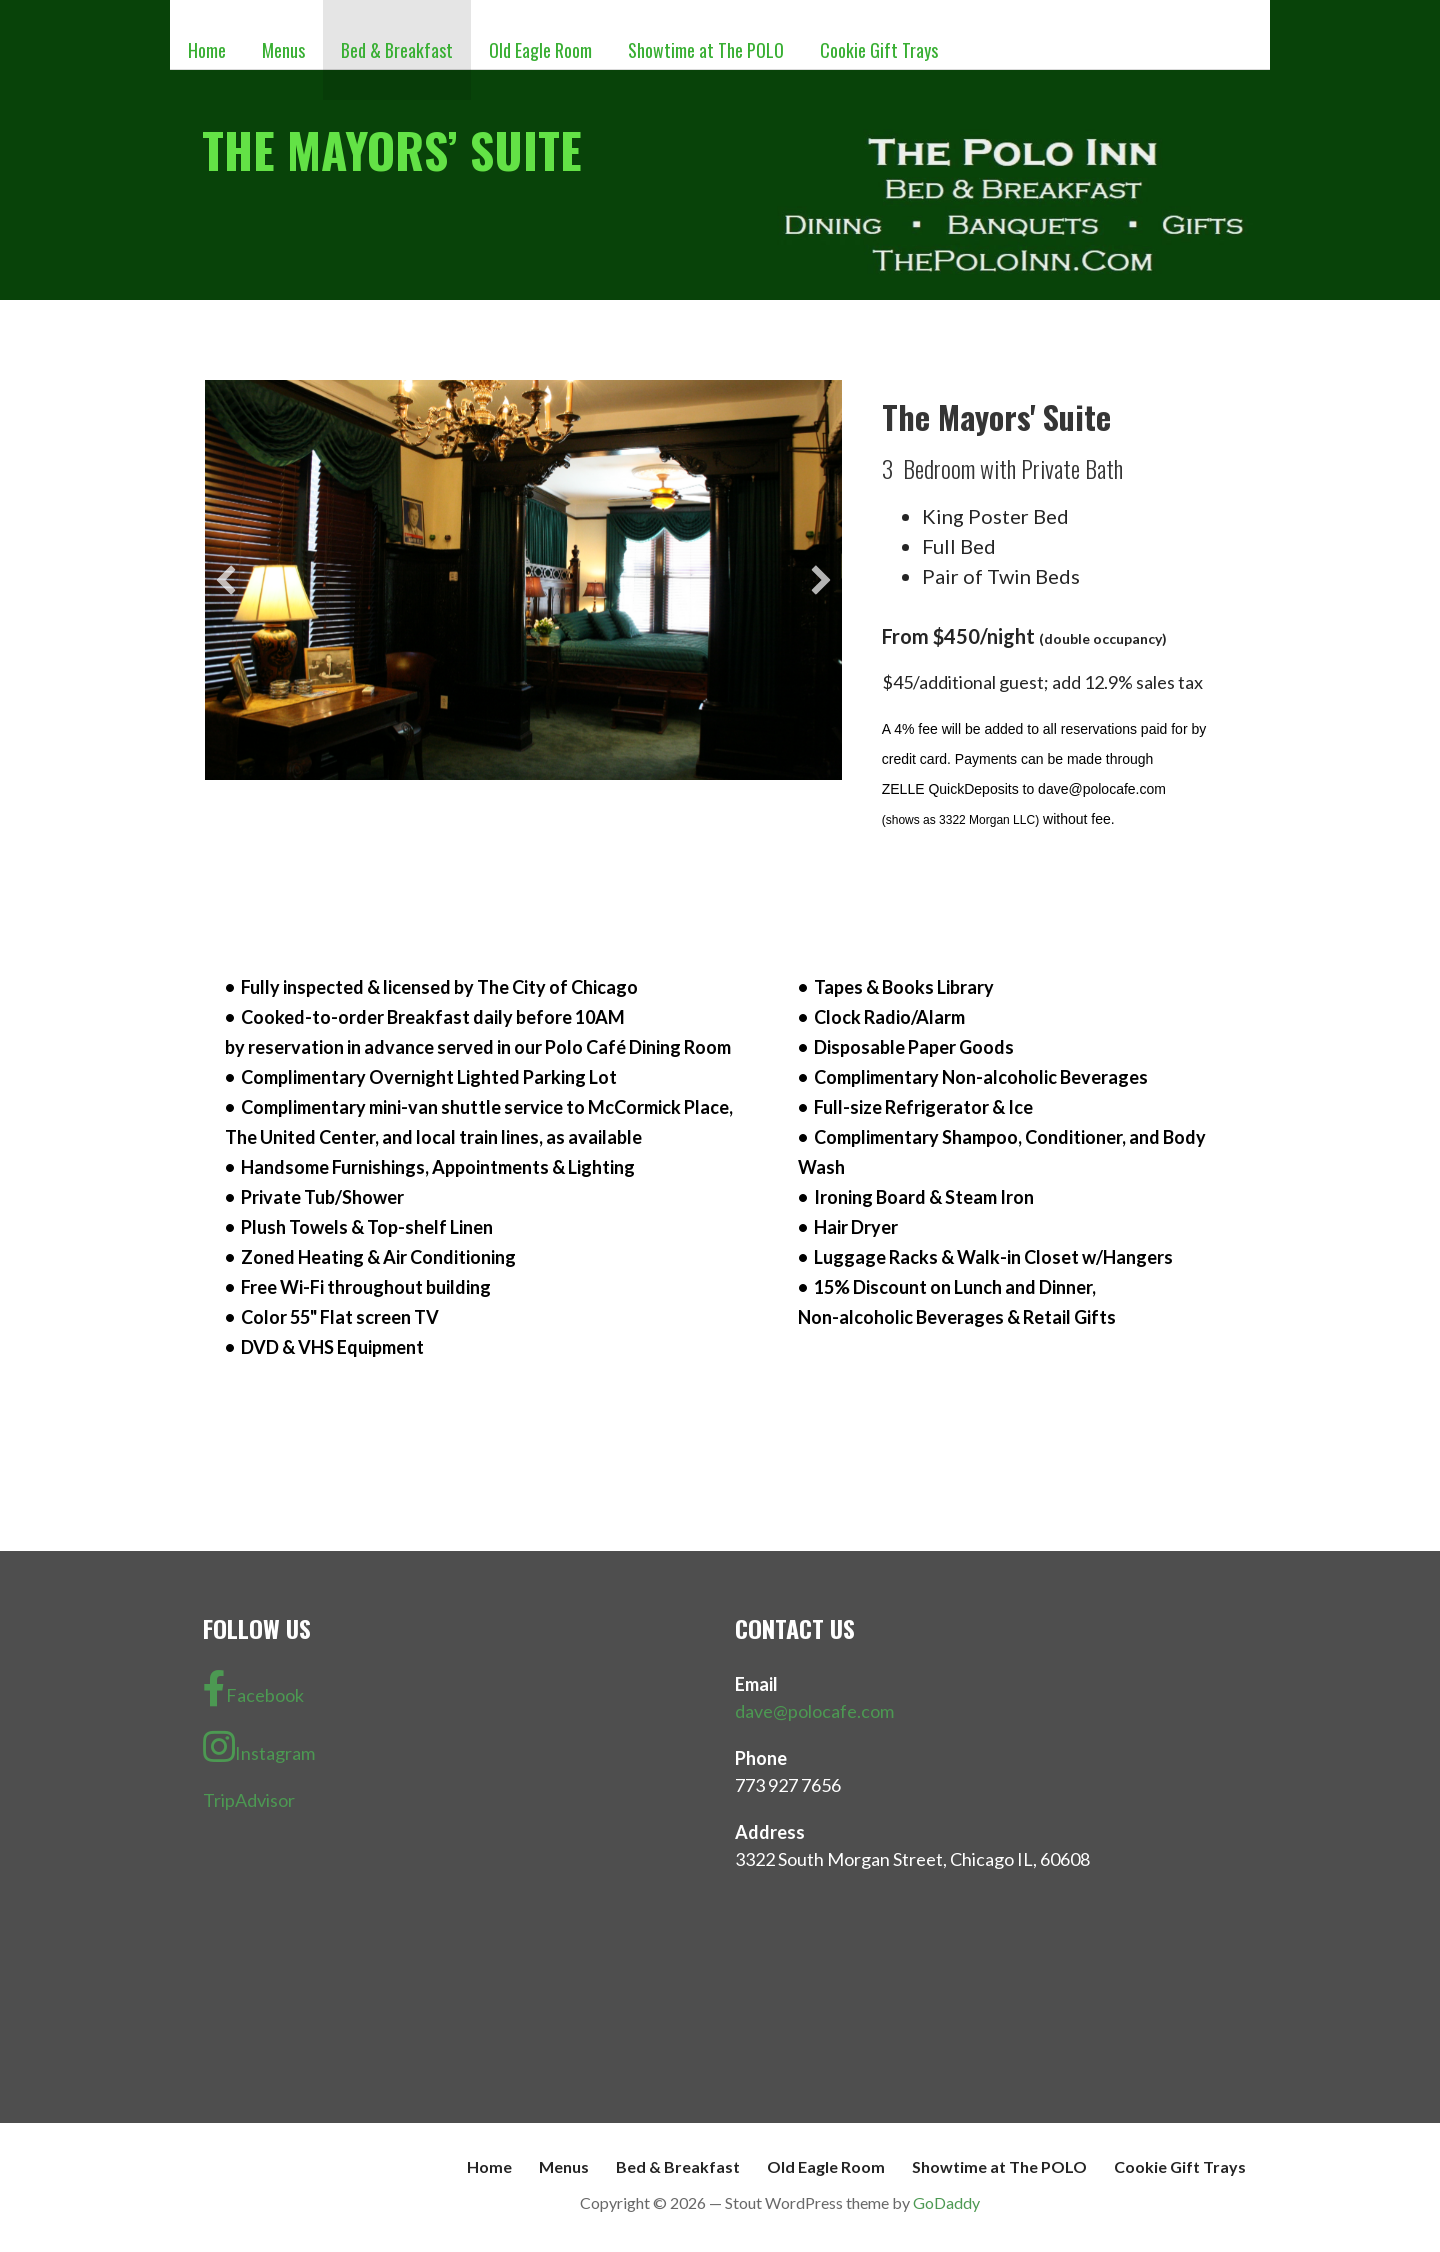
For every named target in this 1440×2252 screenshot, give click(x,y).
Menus (283, 50)
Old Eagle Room (540, 50)
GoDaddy (946, 2202)
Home (207, 50)
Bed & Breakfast (397, 50)
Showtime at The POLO (706, 50)
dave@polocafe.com (814, 1711)
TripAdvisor (249, 1800)
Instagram (259, 1747)
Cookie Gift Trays (879, 50)
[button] (226, 580)
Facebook (253, 1689)
